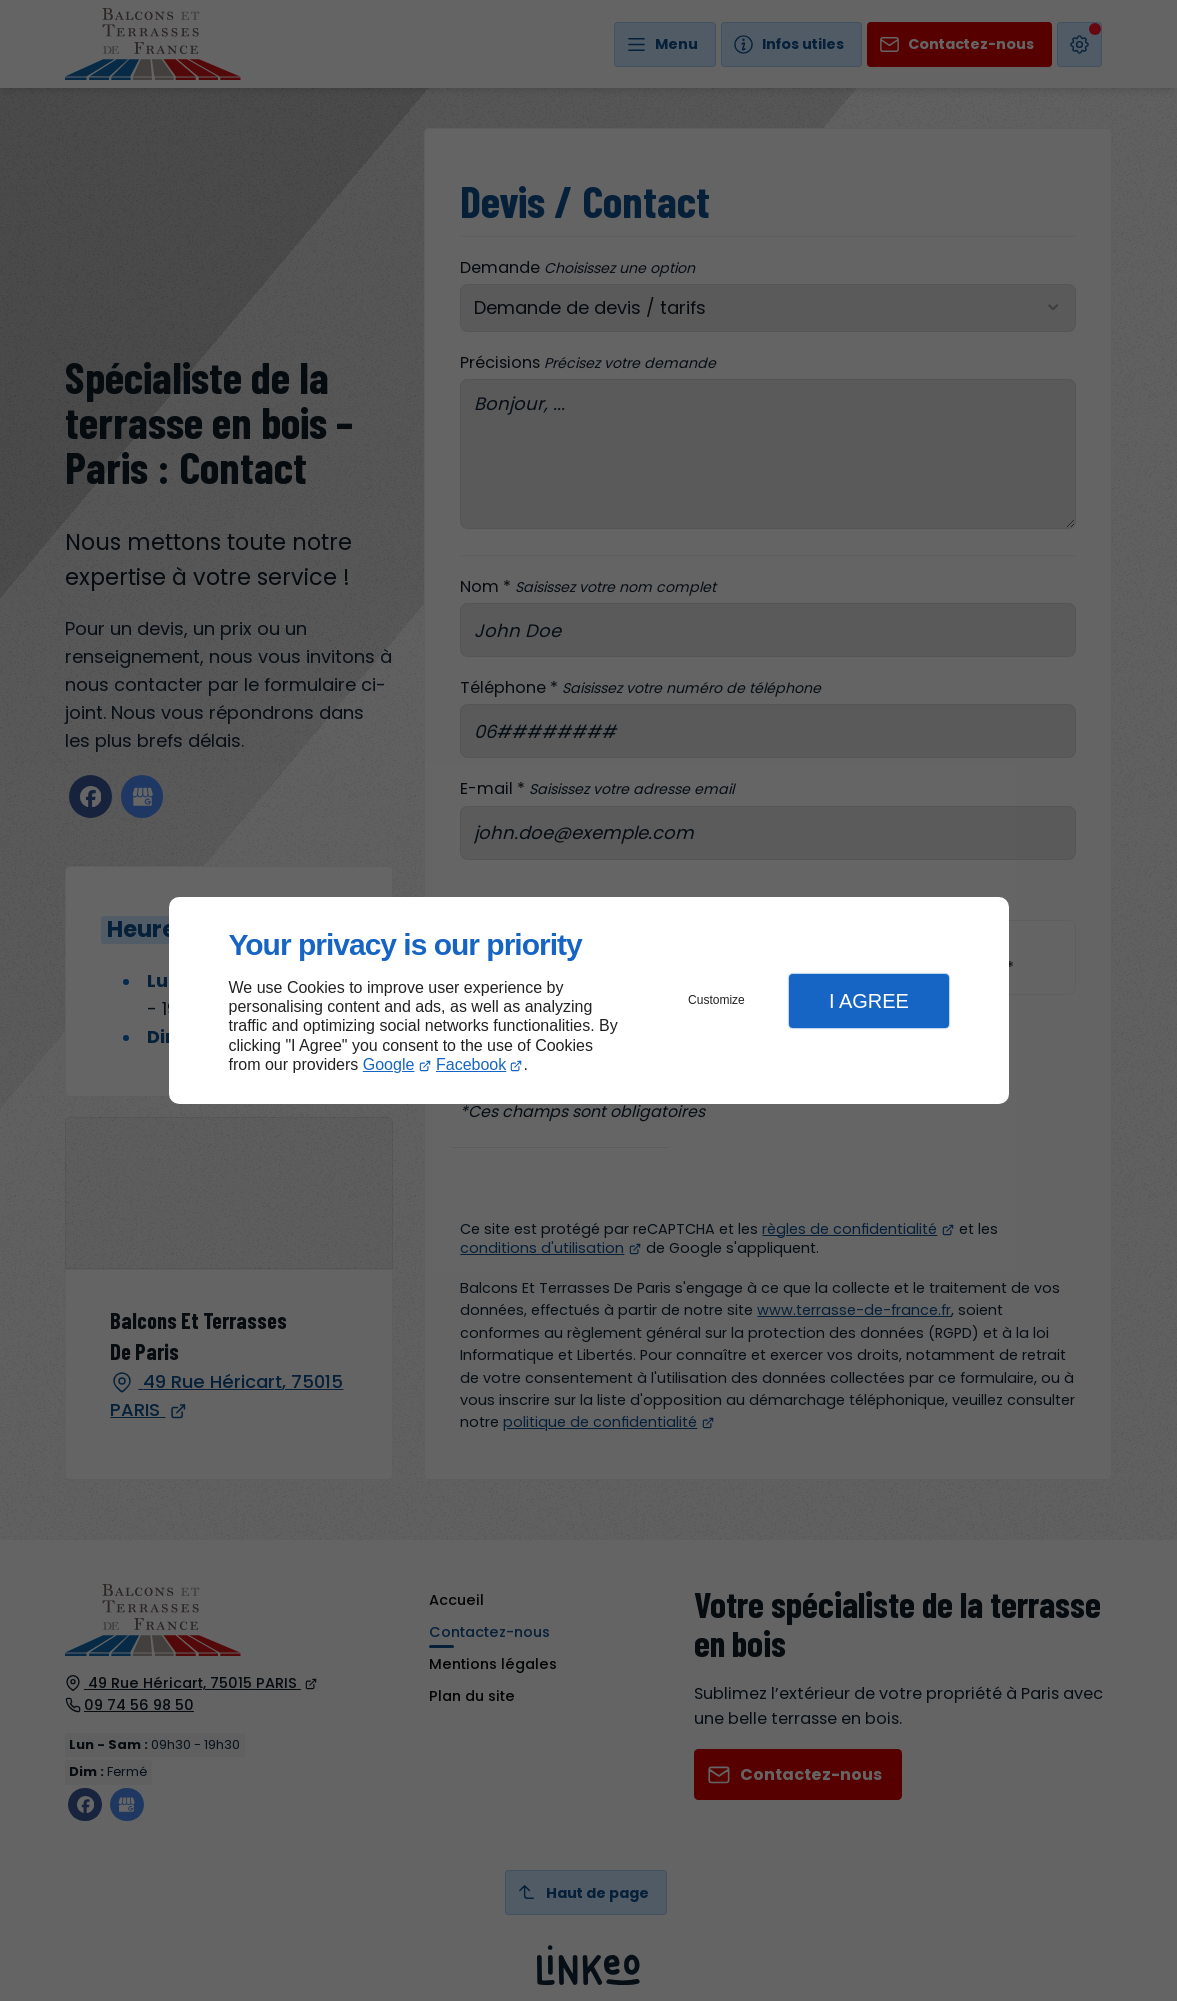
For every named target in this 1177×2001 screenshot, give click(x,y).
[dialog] (589, 1000)
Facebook (471, 1064)
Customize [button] (716, 1000)
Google (389, 1064)
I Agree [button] (869, 1001)
